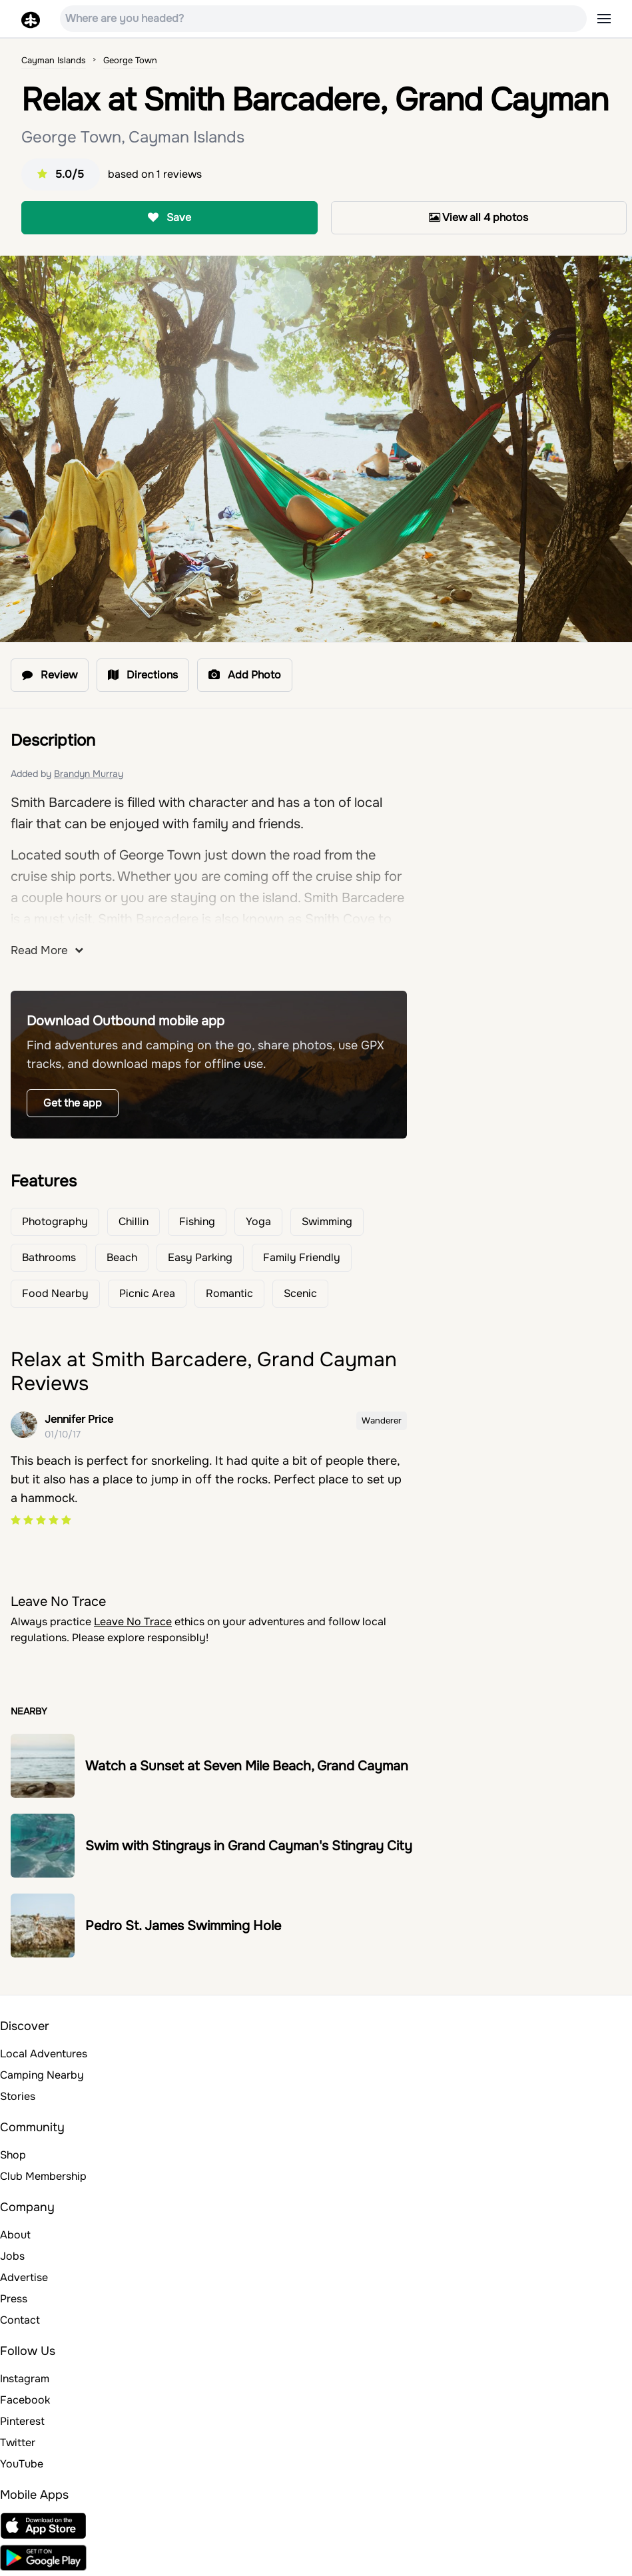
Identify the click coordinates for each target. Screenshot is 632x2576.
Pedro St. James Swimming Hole (183, 1926)
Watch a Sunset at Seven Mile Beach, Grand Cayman (246, 1766)
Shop (13, 2155)
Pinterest (22, 2421)
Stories (17, 2096)
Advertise (24, 2277)
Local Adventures (43, 2054)
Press (13, 2299)
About (15, 2235)
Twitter (17, 2442)
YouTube (21, 2464)
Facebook (25, 2400)
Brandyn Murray (88, 774)
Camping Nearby (42, 2075)
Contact (20, 2320)
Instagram (24, 2379)
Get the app (72, 1103)
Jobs (12, 2256)
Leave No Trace (133, 1622)
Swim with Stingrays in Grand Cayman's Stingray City (248, 1846)
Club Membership (43, 2176)
